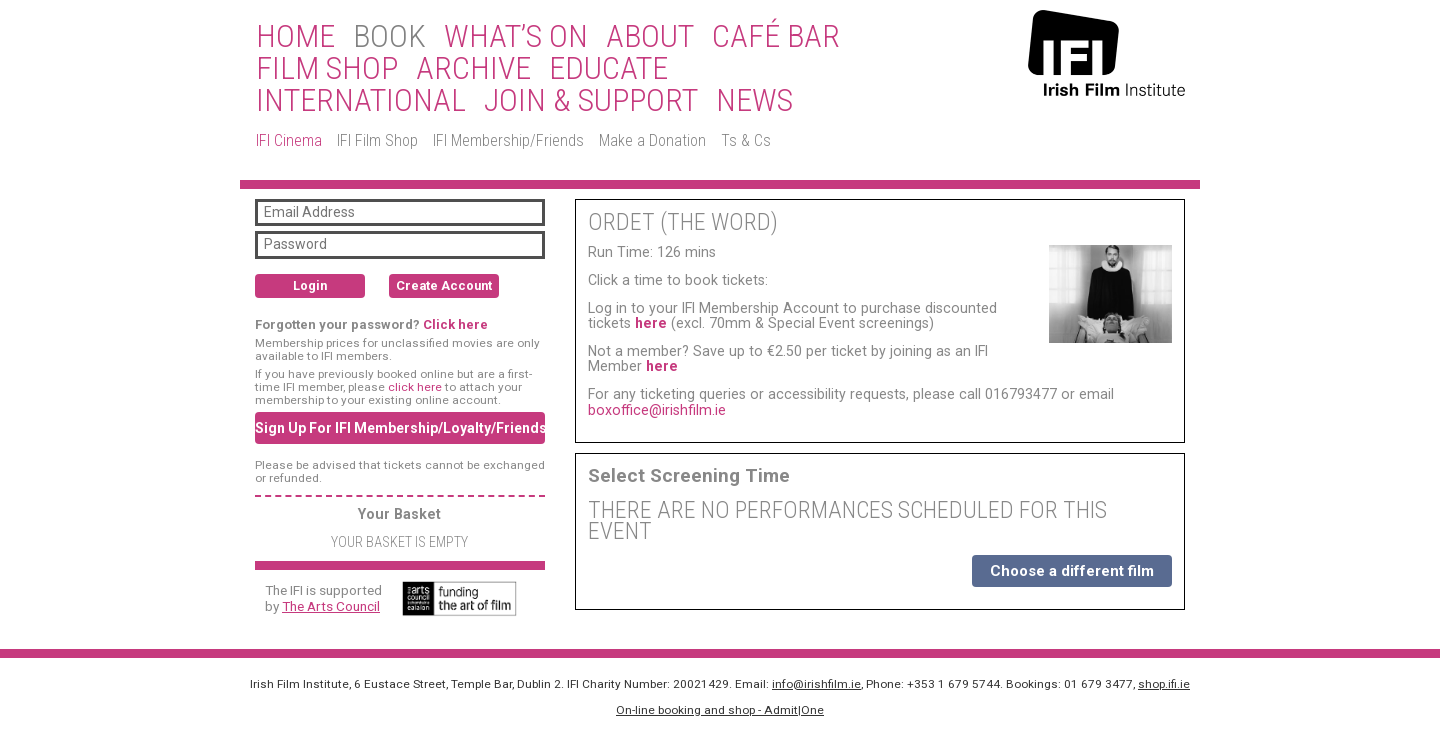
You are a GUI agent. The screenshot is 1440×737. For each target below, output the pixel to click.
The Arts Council (331, 606)
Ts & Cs (746, 140)
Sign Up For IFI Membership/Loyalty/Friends (400, 428)
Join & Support (591, 101)
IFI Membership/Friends (508, 140)
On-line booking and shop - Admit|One (720, 710)
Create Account (444, 285)
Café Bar (776, 37)
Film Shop (327, 69)
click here (415, 387)
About (650, 37)
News (754, 101)
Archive (473, 69)
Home (295, 37)
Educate (608, 69)
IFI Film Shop (377, 140)
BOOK (389, 37)
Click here (455, 324)
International (361, 101)
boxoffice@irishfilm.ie (657, 410)
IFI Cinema (289, 140)
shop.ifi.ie (1164, 684)
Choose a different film (1072, 571)
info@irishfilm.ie (816, 684)
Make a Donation (652, 140)
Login (310, 285)
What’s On (516, 37)
